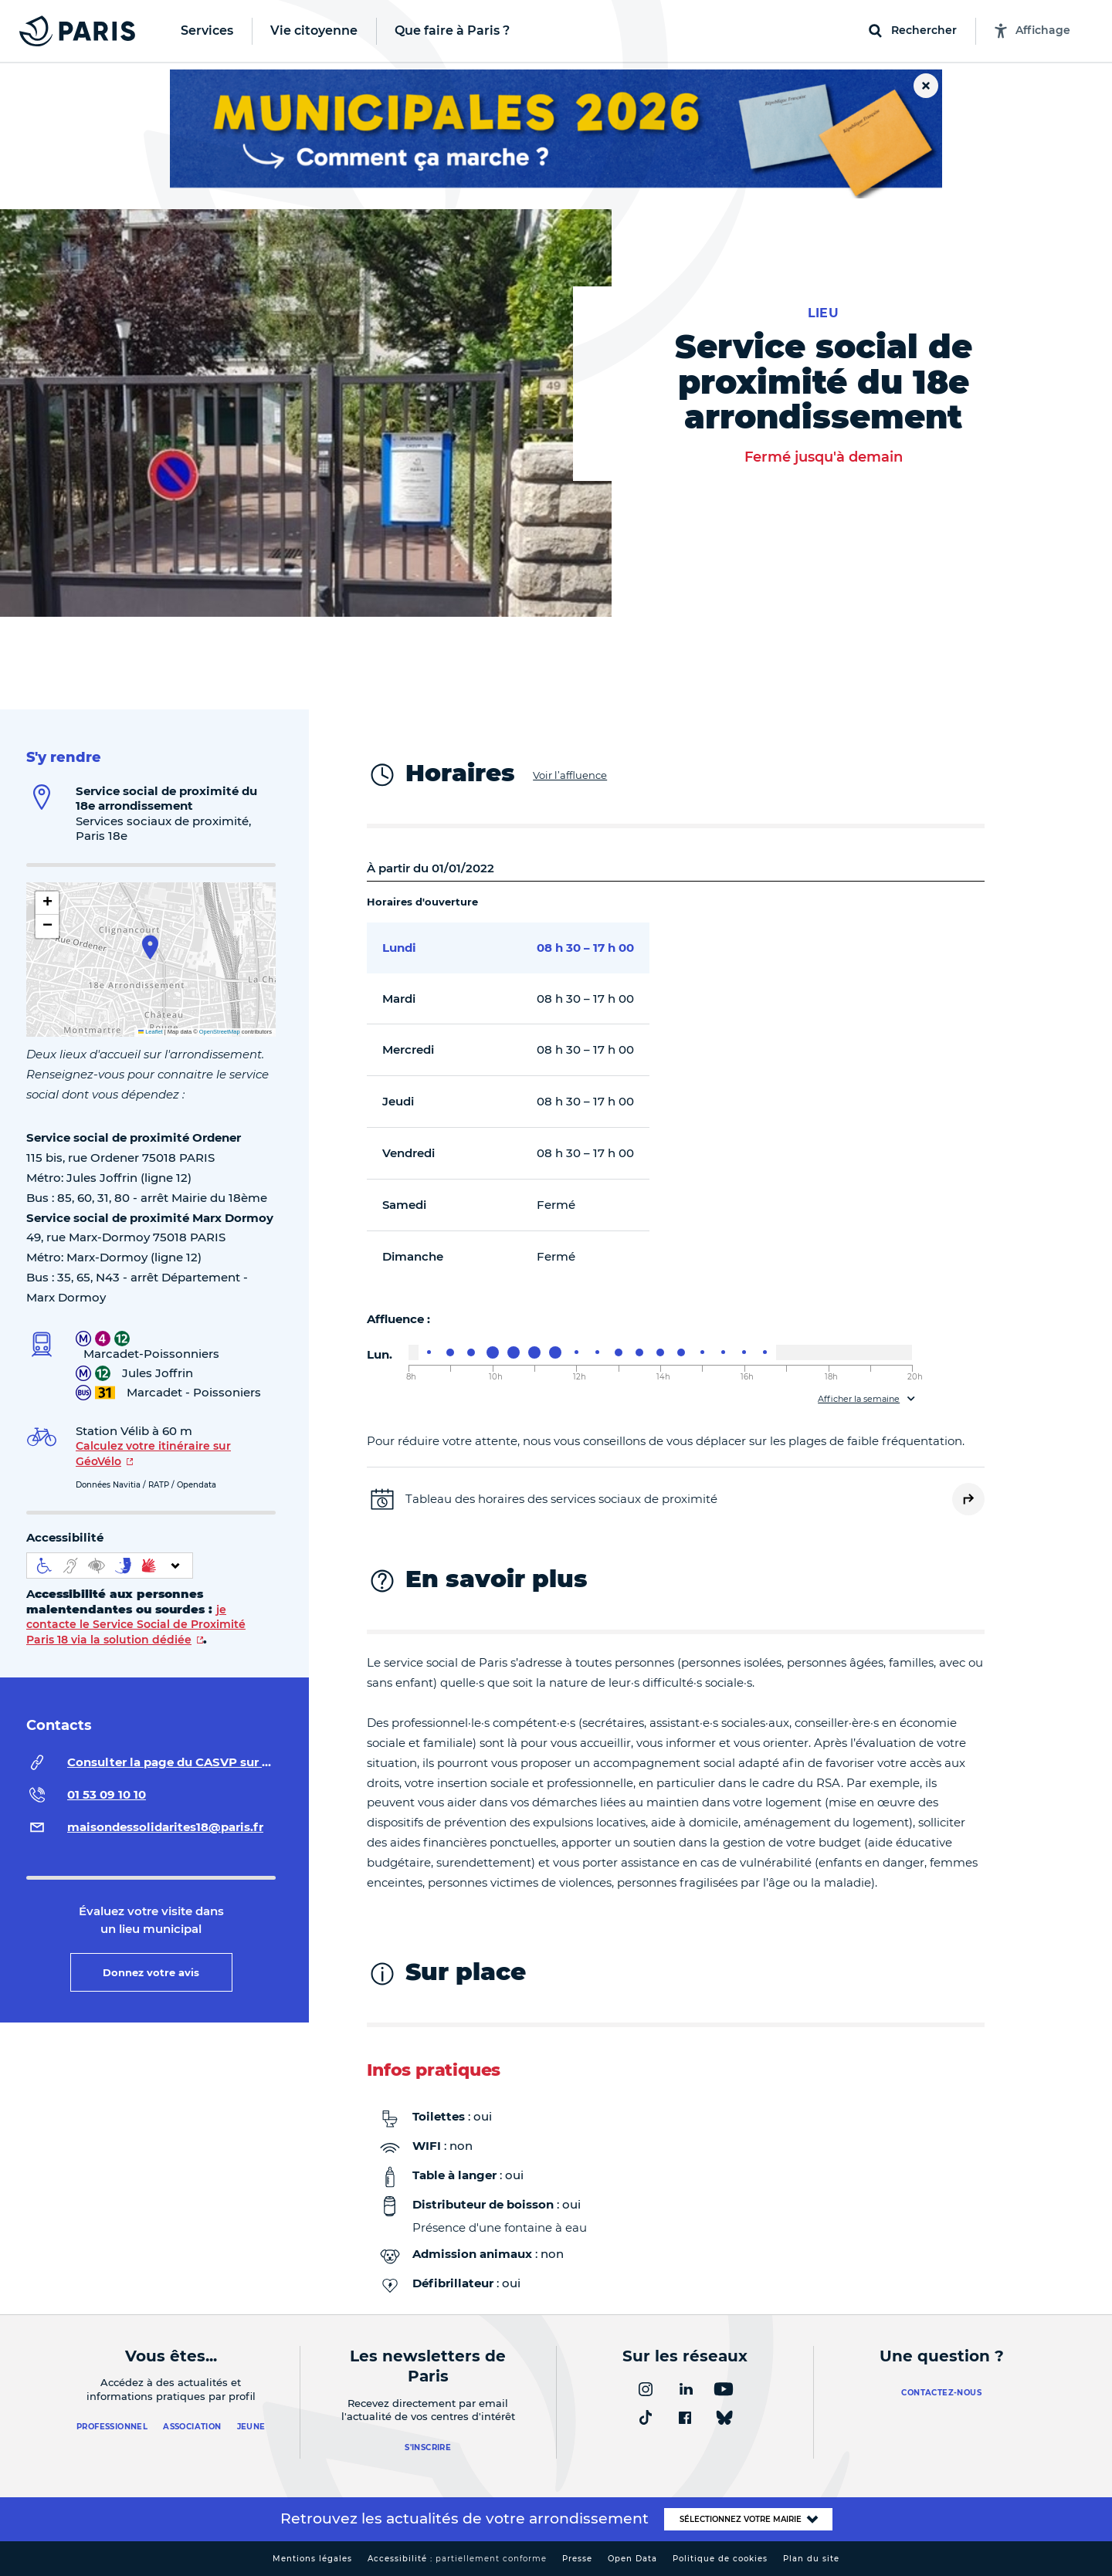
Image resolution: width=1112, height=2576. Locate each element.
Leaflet (150, 1031)
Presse (577, 2559)
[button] (150, 947)
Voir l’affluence (570, 775)
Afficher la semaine (859, 1398)
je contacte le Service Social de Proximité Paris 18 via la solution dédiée (136, 1625)
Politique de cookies (720, 2559)
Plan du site (811, 2559)
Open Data (632, 2559)
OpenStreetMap (219, 1031)
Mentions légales (312, 2559)
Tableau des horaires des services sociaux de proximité (561, 1498)
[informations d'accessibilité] (109, 1565)
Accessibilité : (457, 2559)
